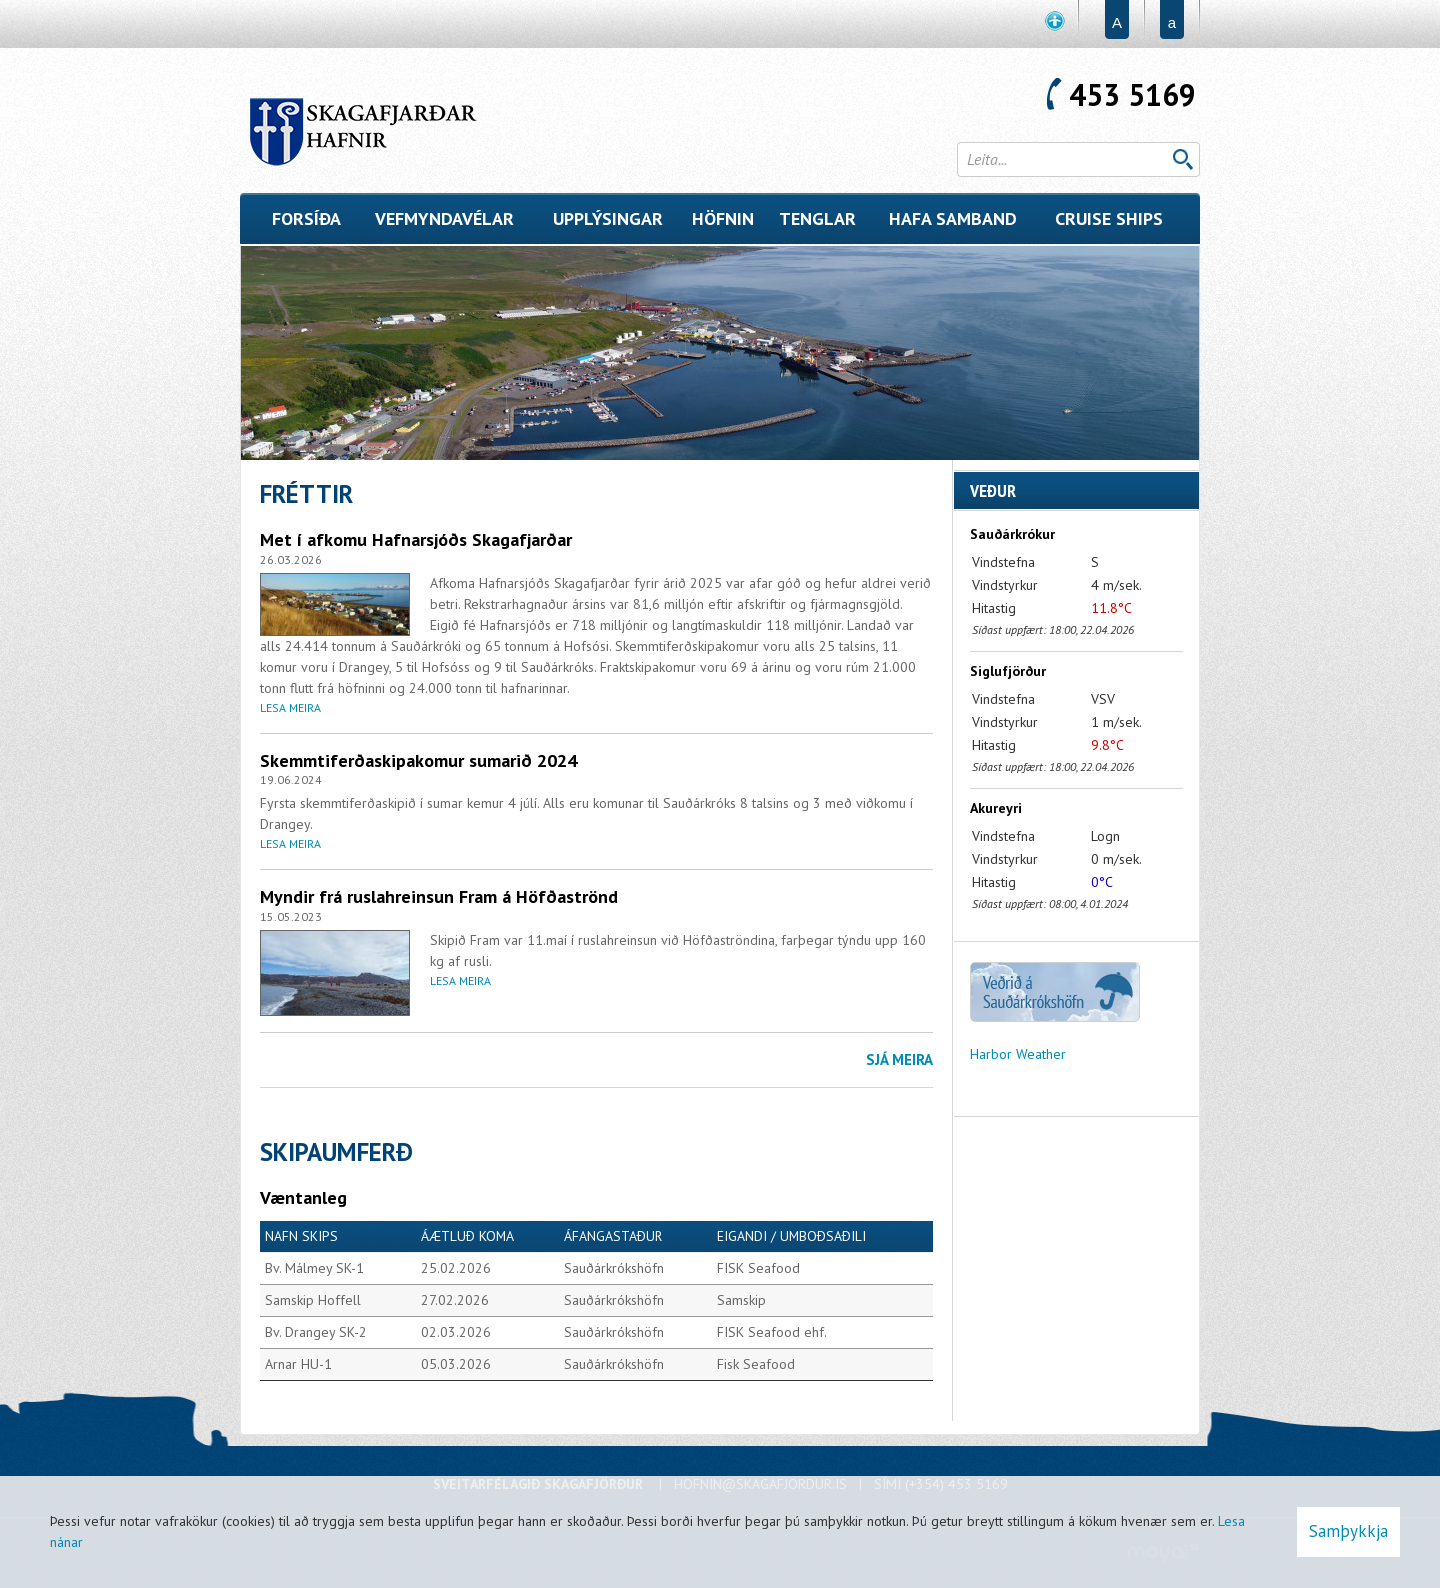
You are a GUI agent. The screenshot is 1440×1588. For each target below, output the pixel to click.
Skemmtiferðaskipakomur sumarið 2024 (418, 760)
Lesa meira (290, 707)
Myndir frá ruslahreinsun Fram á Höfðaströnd (439, 896)
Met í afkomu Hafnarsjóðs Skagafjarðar (416, 539)
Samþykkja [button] (1348, 1531)
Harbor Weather (1018, 1054)
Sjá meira (899, 1059)
